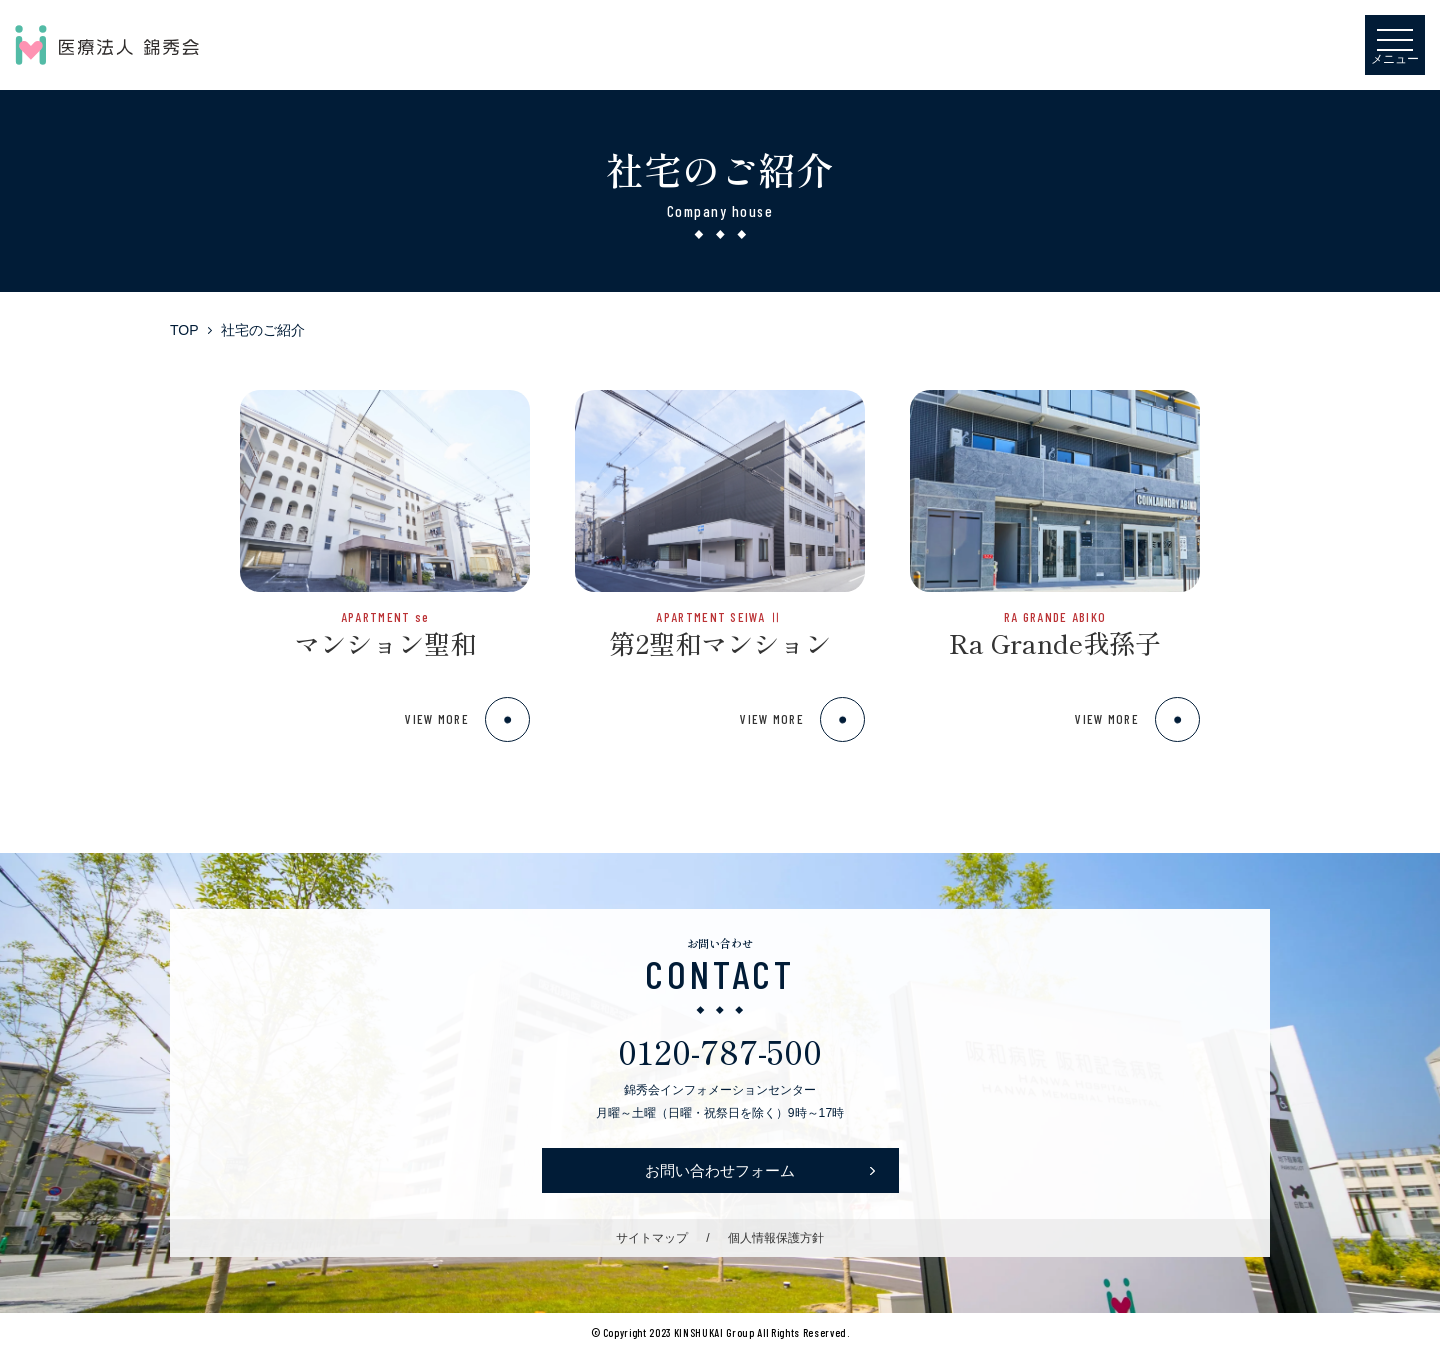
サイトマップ (652, 1238)
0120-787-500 (720, 1050)
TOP (184, 330)
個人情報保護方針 (776, 1238)
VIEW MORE (467, 719)
